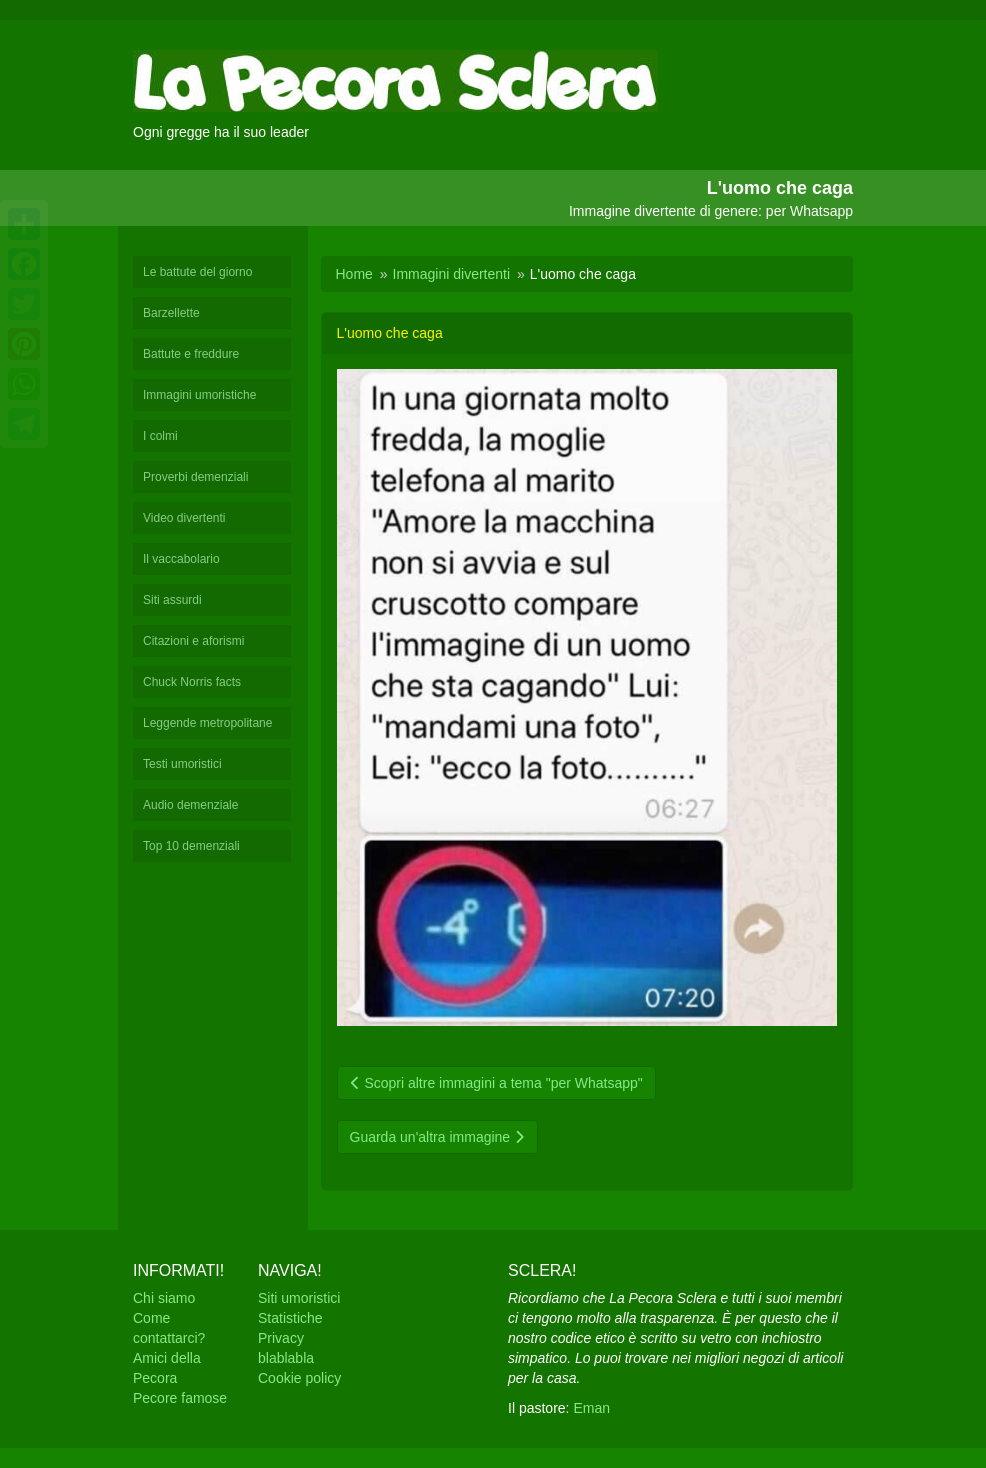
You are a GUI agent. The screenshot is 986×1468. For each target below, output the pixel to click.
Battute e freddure (191, 354)
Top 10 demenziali (191, 846)
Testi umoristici (182, 764)
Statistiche (290, 1318)
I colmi (160, 436)
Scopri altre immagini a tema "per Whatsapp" (496, 1083)
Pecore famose (180, 1398)
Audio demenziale (190, 805)
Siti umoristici (299, 1298)
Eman (591, 1408)
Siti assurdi (172, 600)
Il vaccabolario (181, 559)
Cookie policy (299, 1378)
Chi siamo (164, 1298)
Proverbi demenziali (195, 477)
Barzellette (171, 313)
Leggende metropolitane (207, 723)
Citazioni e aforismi (193, 641)
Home (354, 274)
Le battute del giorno (197, 272)
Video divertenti (184, 518)
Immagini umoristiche (199, 395)
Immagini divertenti (452, 274)
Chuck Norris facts (192, 682)
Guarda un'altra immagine (438, 1137)
